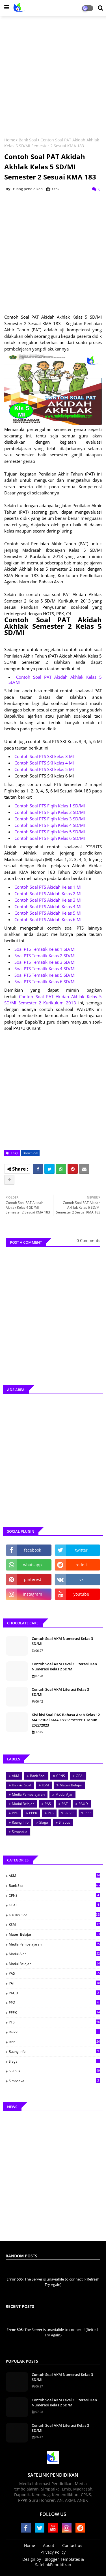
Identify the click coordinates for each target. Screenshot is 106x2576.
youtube (81, 1594)
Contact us (72, 2545)
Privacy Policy (53, 2552)
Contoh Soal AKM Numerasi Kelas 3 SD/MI (62, 1641)
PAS (48, 1803)
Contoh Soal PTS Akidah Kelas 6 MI (47, 919)
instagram (32, 1594)
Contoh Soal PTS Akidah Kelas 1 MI (47, 887)
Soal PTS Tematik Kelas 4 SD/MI (44, 968)
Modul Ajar (64, 1794)
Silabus (64, 1822)
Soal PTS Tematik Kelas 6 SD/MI (44, 981)
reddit (81, 1564)
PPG (15, 1813)
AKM (15, 1775)
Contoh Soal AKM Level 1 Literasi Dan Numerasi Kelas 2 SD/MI (64, 1666)
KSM (45, 1785)
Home (9, 140)
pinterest (32, 1579)
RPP (87, 1813)
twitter (81, 1550)
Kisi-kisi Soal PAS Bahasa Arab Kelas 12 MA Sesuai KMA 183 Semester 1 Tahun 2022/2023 (66, 1719)
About (48, 2545)
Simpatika (19, 1831)
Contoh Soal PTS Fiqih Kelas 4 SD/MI (49, 825)
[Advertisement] (53, 74)
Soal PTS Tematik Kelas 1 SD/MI (44, 949)
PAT (65, 1803)
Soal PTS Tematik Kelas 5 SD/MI (44, 975)
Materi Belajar (71, 1785)
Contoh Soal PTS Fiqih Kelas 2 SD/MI (49, 812)
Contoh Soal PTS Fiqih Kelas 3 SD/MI (49, 819)
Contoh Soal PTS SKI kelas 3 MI (44, 756)
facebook (32, 1550)
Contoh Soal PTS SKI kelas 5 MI (44, 769)
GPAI (79, 1775)
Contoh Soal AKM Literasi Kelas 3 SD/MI (60, 1692)
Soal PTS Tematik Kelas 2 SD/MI (44, 955)
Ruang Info (20, 1822)
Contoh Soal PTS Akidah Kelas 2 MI (47, 893)
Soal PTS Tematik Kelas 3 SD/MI (44, 962)
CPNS (60, 1775)
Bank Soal (28, 140)
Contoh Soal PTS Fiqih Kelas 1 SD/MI (49, 806)
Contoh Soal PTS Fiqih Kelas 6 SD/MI (49, 838)
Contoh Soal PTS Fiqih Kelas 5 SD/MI (49, 831)
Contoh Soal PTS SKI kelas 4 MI (44, 763)
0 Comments (88, 1240)
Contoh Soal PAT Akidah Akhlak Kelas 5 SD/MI (55, 679)
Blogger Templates (62, 2559)
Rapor (69, 1813)
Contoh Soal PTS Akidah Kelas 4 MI (47, 906)
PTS (51, 1813)
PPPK (33, 1813)
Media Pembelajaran (28, 1794)
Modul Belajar (23, 1803)
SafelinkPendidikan (53, 2564)
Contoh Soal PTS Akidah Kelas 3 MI (47, 900)
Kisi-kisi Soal (21, 1785)
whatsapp (32, 1564)
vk (81, 1579)
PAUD (83, 1803)
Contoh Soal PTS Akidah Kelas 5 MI (47, 913)
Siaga (43, 1822)
